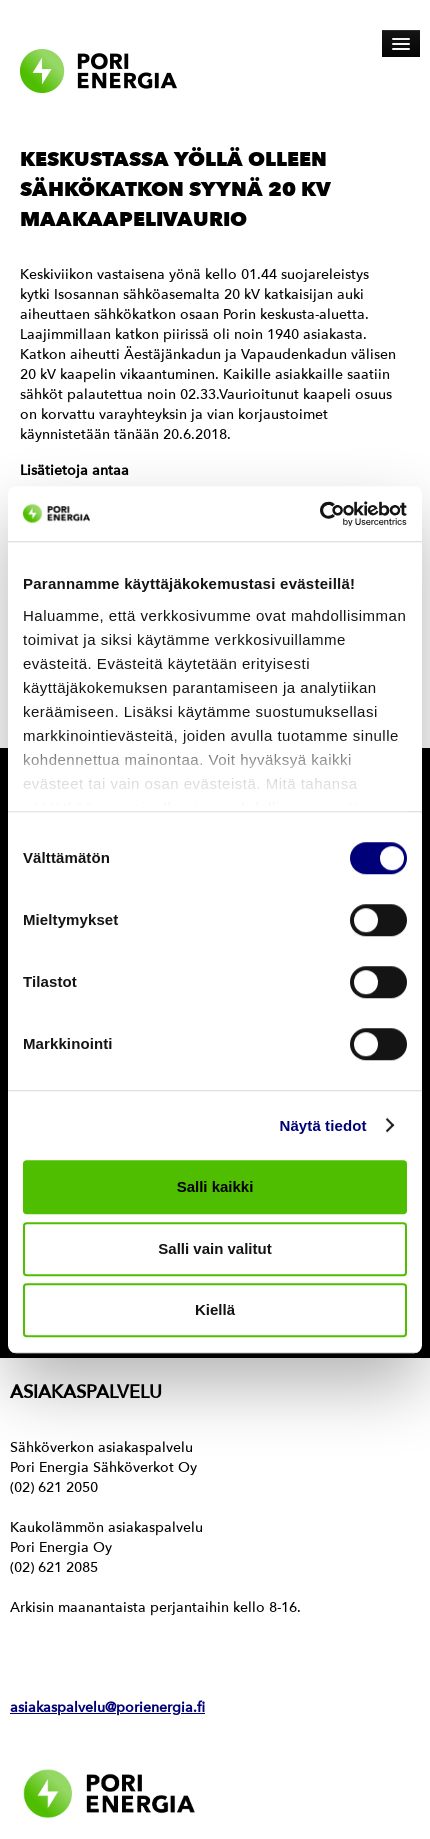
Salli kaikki (215, 1186)
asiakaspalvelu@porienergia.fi (107, 1707)
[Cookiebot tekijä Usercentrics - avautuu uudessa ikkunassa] (319, 514)
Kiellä (215, 1309)
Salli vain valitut (214, 1248)
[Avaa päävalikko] (401, 43)
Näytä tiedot (323, 1125)
